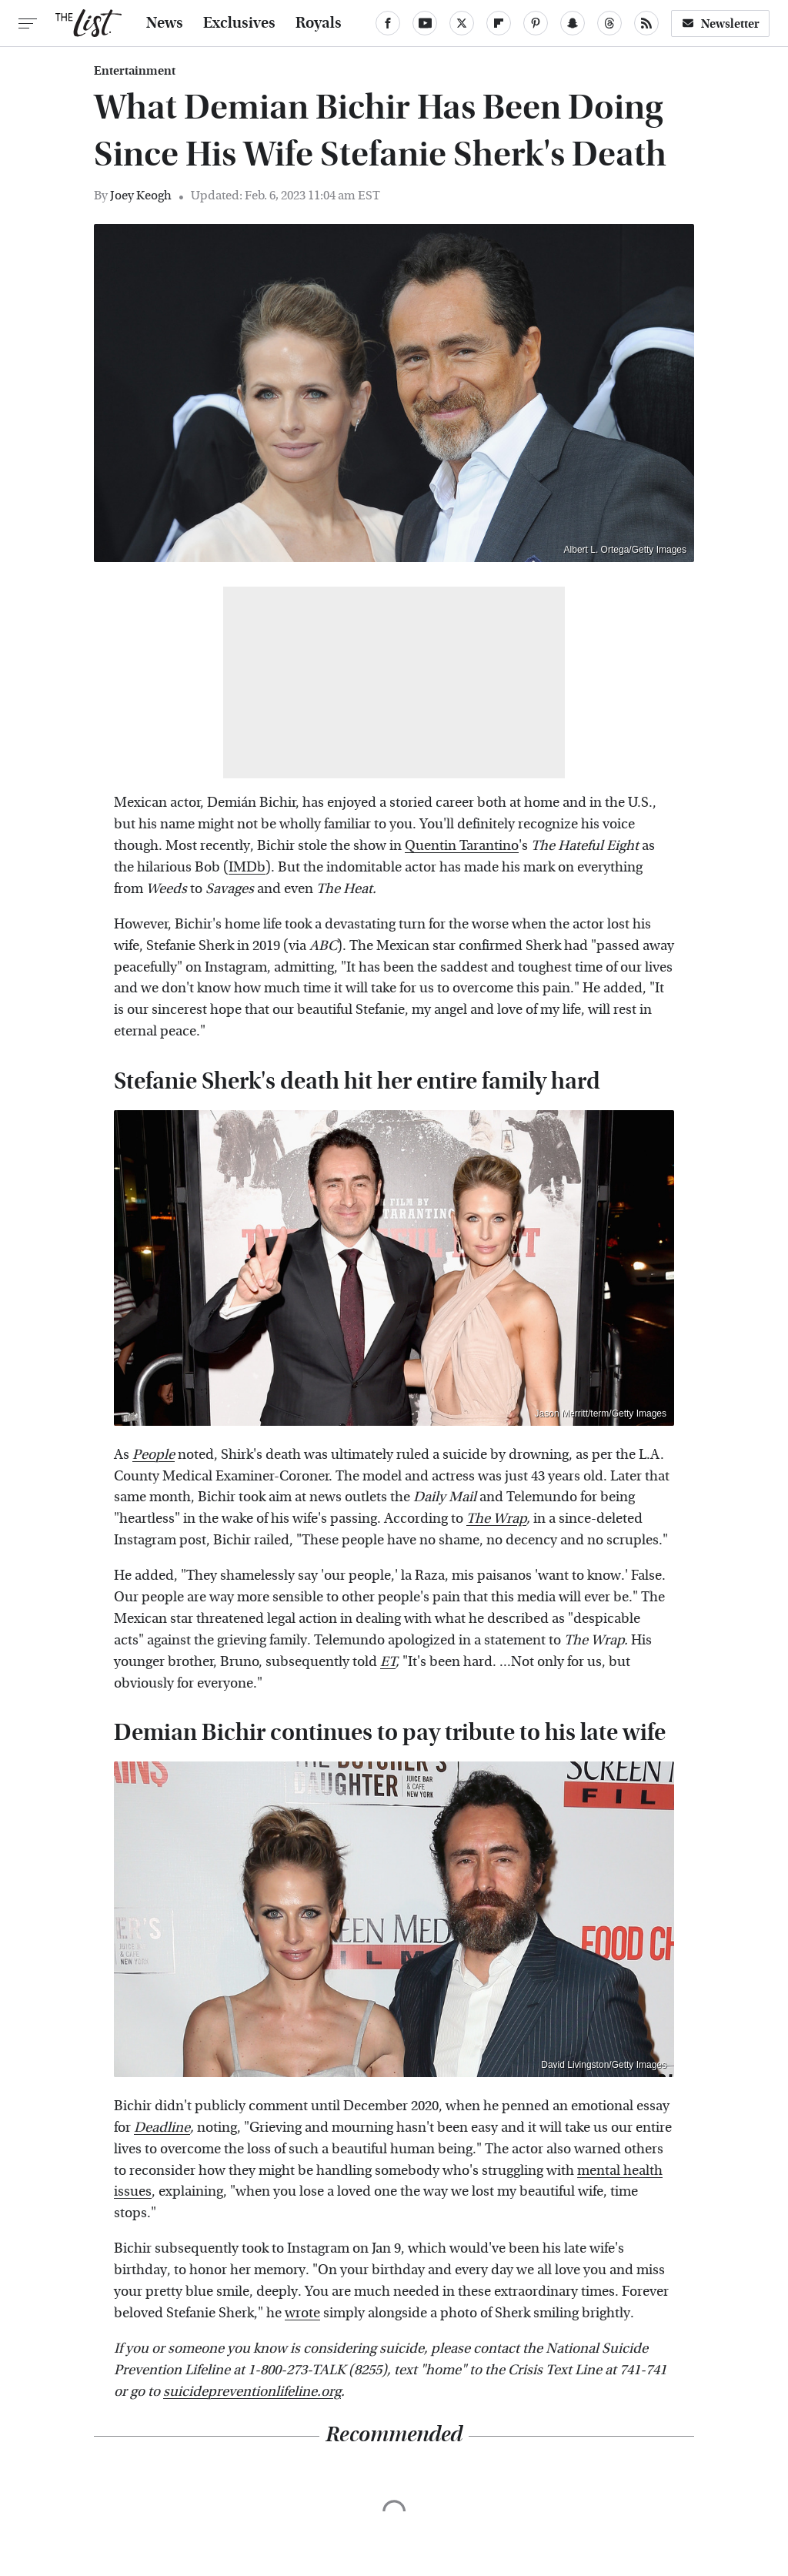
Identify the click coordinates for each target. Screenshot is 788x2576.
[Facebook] (388, 23)
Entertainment (134, 71)
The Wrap (496, 1518)
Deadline (162, 2127)
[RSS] (646, 23)
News (164, 23)
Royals (319, 23)
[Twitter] (461, 23)
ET (388, 1662)
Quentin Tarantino (462, 846)
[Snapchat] (572, 23)
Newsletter (720, 23)
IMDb (247, 867)
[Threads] (609, 23)
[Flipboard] (498, 23)
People (153, 1455)
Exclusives (239, 23)
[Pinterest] (535, 23)
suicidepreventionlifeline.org (252, 2392)
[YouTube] (424, 23)
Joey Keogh (141, 195)
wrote (302, 2313)
